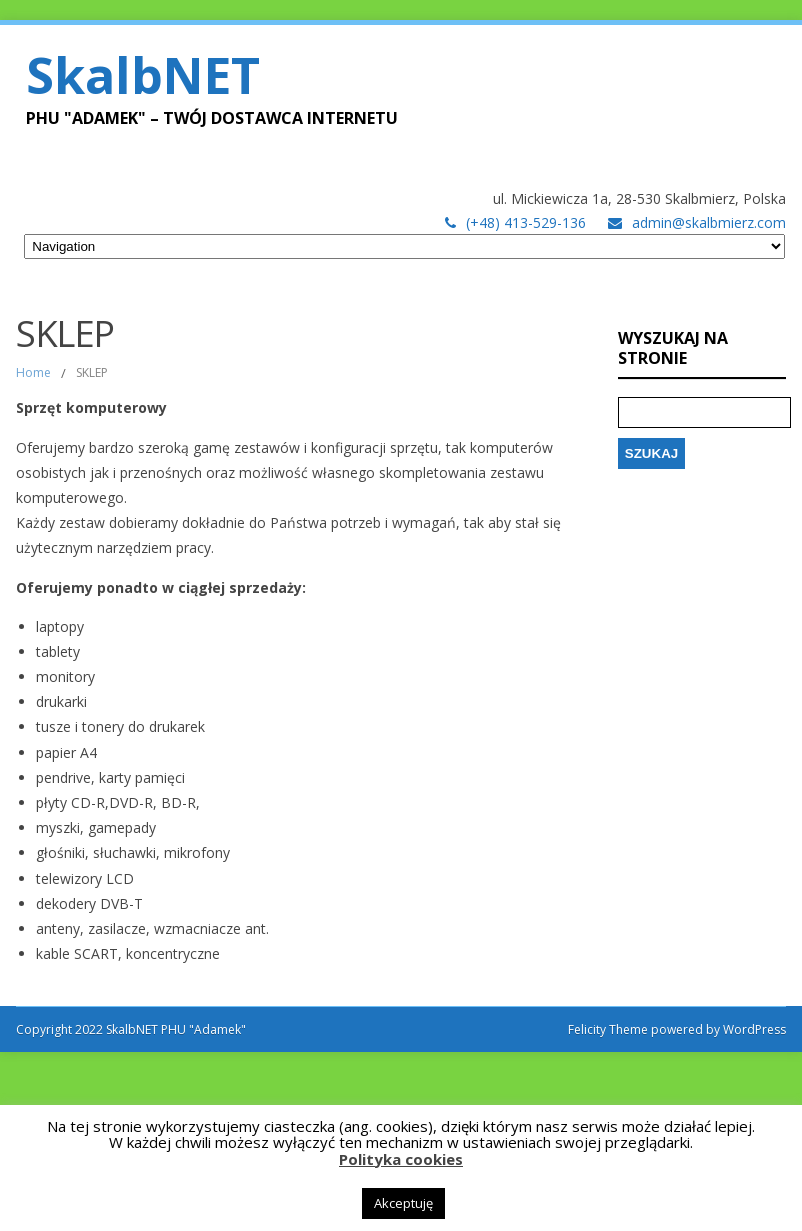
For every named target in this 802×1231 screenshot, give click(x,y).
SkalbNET (143, 75)
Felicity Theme (608, 1029)
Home (33, 372)
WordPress (753, 1029)
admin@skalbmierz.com (709, 222)
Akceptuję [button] (403, 1203)
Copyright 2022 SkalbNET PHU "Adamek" (131, 1029)
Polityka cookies (401, 1159)
